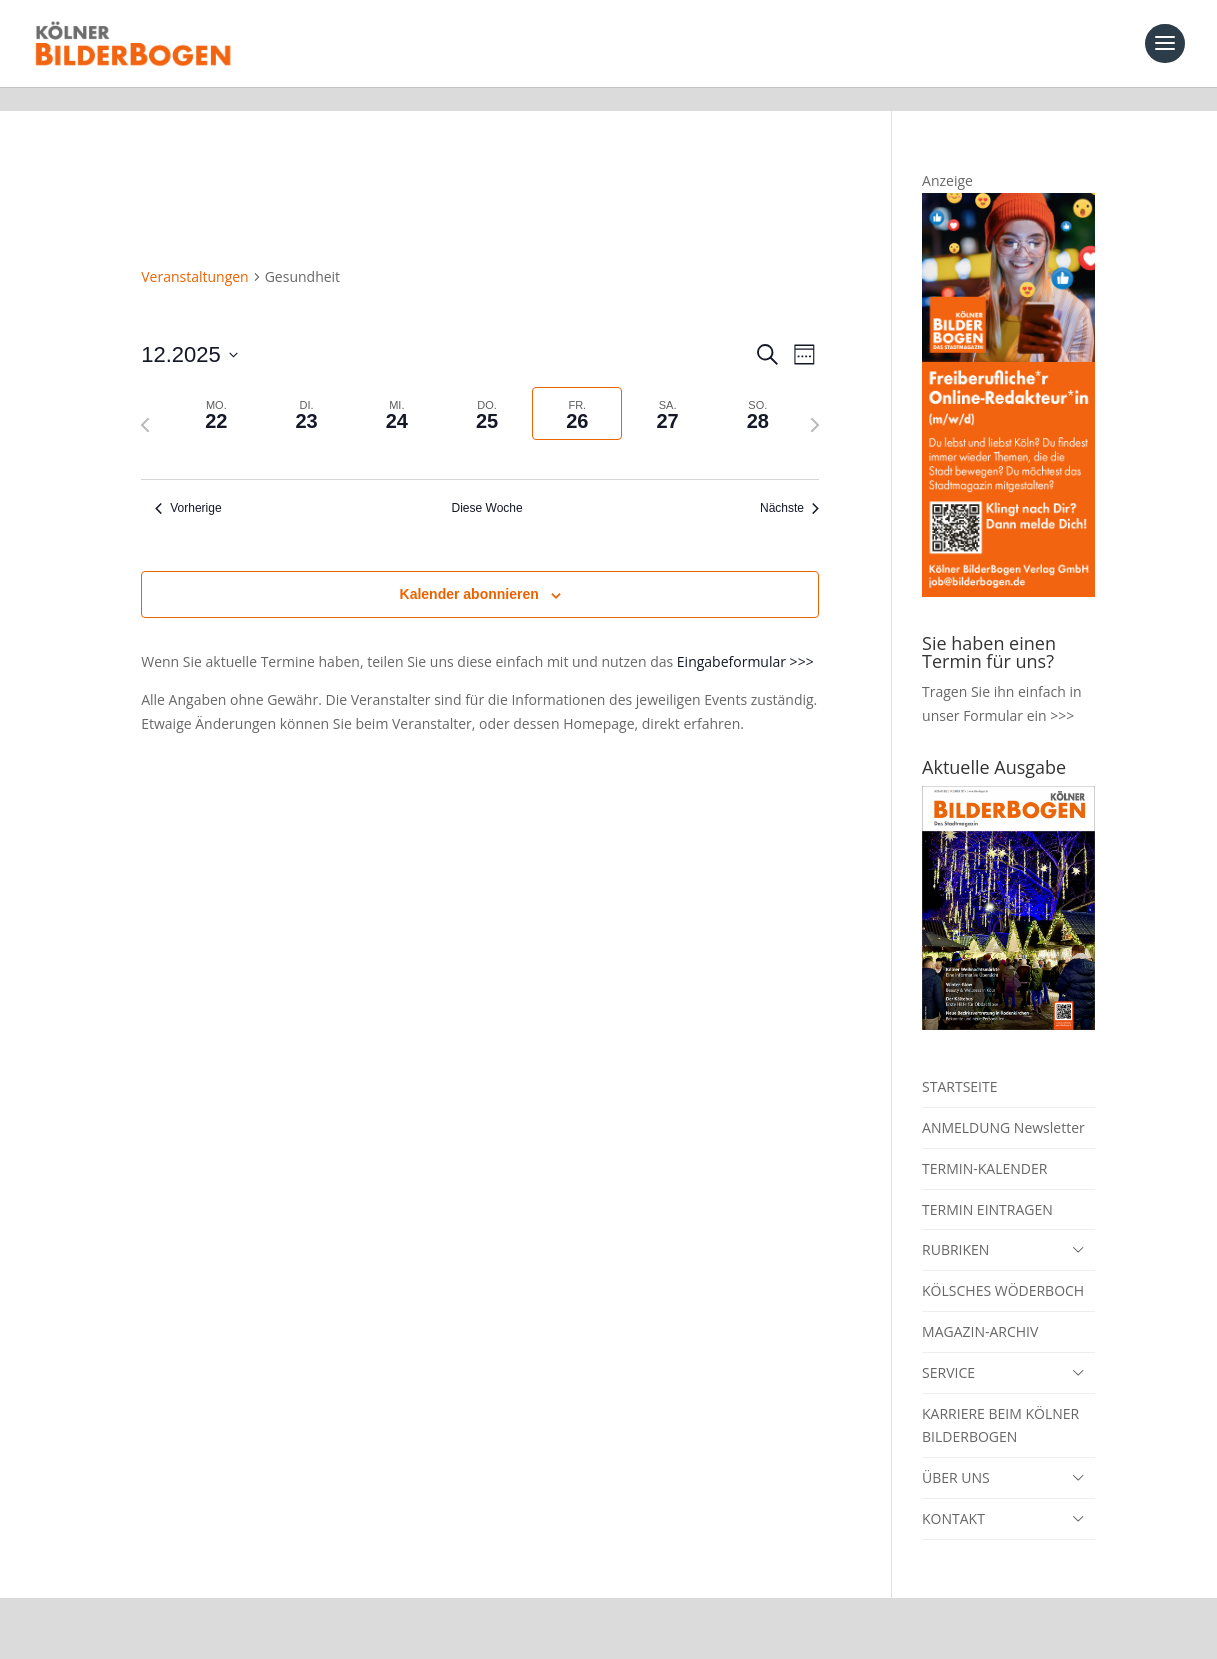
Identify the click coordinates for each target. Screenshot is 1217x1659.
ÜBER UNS (956, 1453)
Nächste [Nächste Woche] (789, 484)
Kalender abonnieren (469, 570)
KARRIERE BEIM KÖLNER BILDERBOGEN (1000, 1401)
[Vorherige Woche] (145, 401)
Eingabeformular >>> (745, 637)
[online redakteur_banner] (1008, 567)
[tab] (216, 389)
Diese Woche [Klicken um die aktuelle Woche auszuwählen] (487, 484)
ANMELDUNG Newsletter (1003, 1103)
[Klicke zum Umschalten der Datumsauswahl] (189, 330)
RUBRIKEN (955, 1225)
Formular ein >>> (1018, 691)
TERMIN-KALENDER (984, 1144)
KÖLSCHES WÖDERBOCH (1003, 1266)
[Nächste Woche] (815, 401)
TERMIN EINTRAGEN (987, 1185)
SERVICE (948, 1348)
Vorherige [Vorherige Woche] (188, 484)
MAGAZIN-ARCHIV (980, 1307)
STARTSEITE (959, 1062)
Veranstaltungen (194, 252)
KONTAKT (953, 1494)
